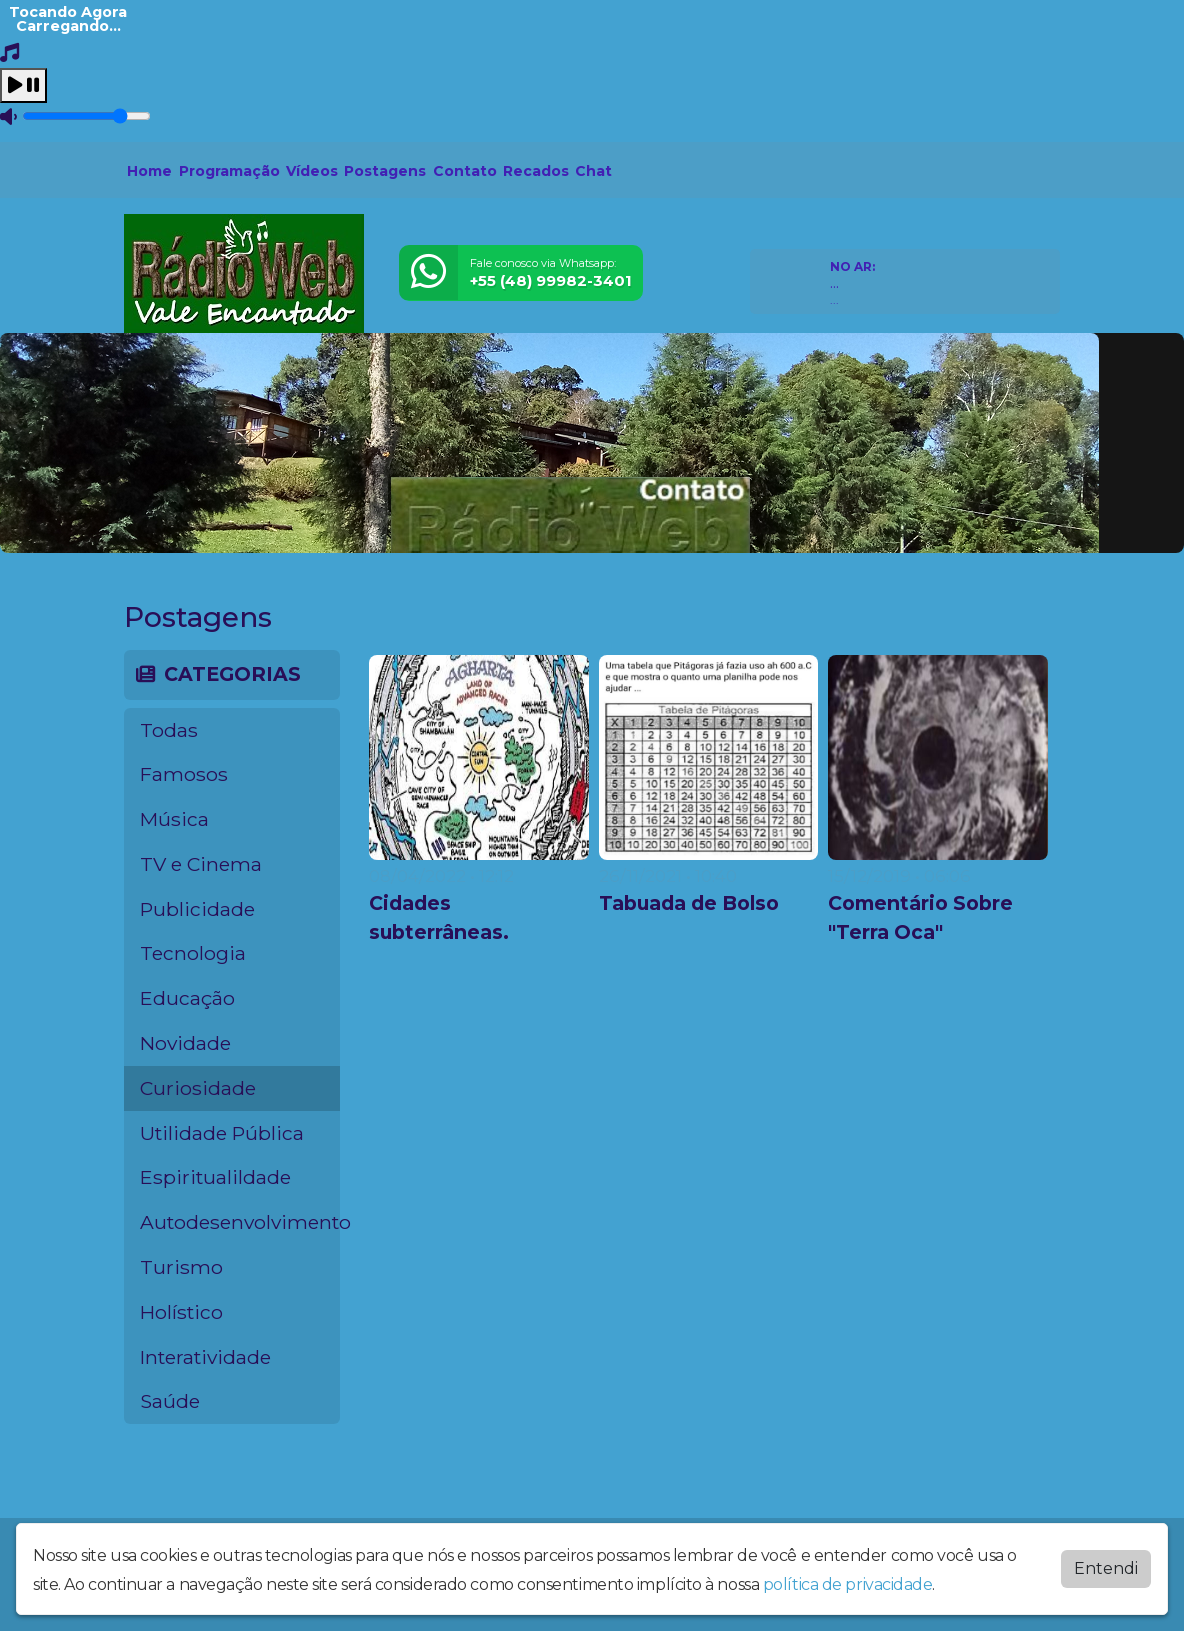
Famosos (184, 774)
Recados (536, 171)
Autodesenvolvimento (240, 1222)
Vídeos (312, 171)
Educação (187, 998)
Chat (593, 171)
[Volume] (86, 116)
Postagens (385, 171)
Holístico (181, 1312)
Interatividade (205, 1357)
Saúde (170, 1401)
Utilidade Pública (222, 1133)
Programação (229, 171)
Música (174, 819)
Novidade (185, 1043)
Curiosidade (198, 1088)
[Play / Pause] (23, 85)
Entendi (1106, 1568)
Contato (465, 171)
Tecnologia (193, 953)
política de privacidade (848, 1584)
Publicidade (197, 909)
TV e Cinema (201, 864)
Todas (169, 730)
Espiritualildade (215, 1177)
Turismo (181, 1267)
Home (149, 171)
